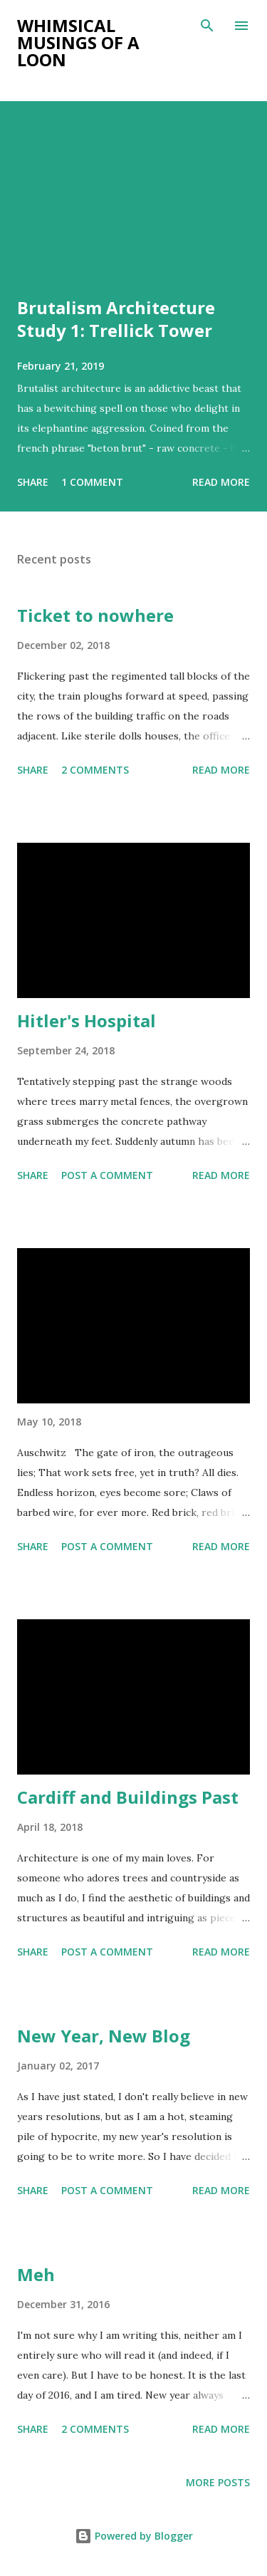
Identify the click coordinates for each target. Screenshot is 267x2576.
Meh (36, 2274)
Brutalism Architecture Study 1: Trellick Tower (116, 319)
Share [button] (32, 482)
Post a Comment (107, 1175)
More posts (218, 2482)
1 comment (92, 482)
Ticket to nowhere (95, 615)
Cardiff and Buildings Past (128, 1797)
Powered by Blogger (134, 2536)
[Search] (207, 25)
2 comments (95, 770)
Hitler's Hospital (86, 1020)
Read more (221, 482)
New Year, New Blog (103, 2035)
